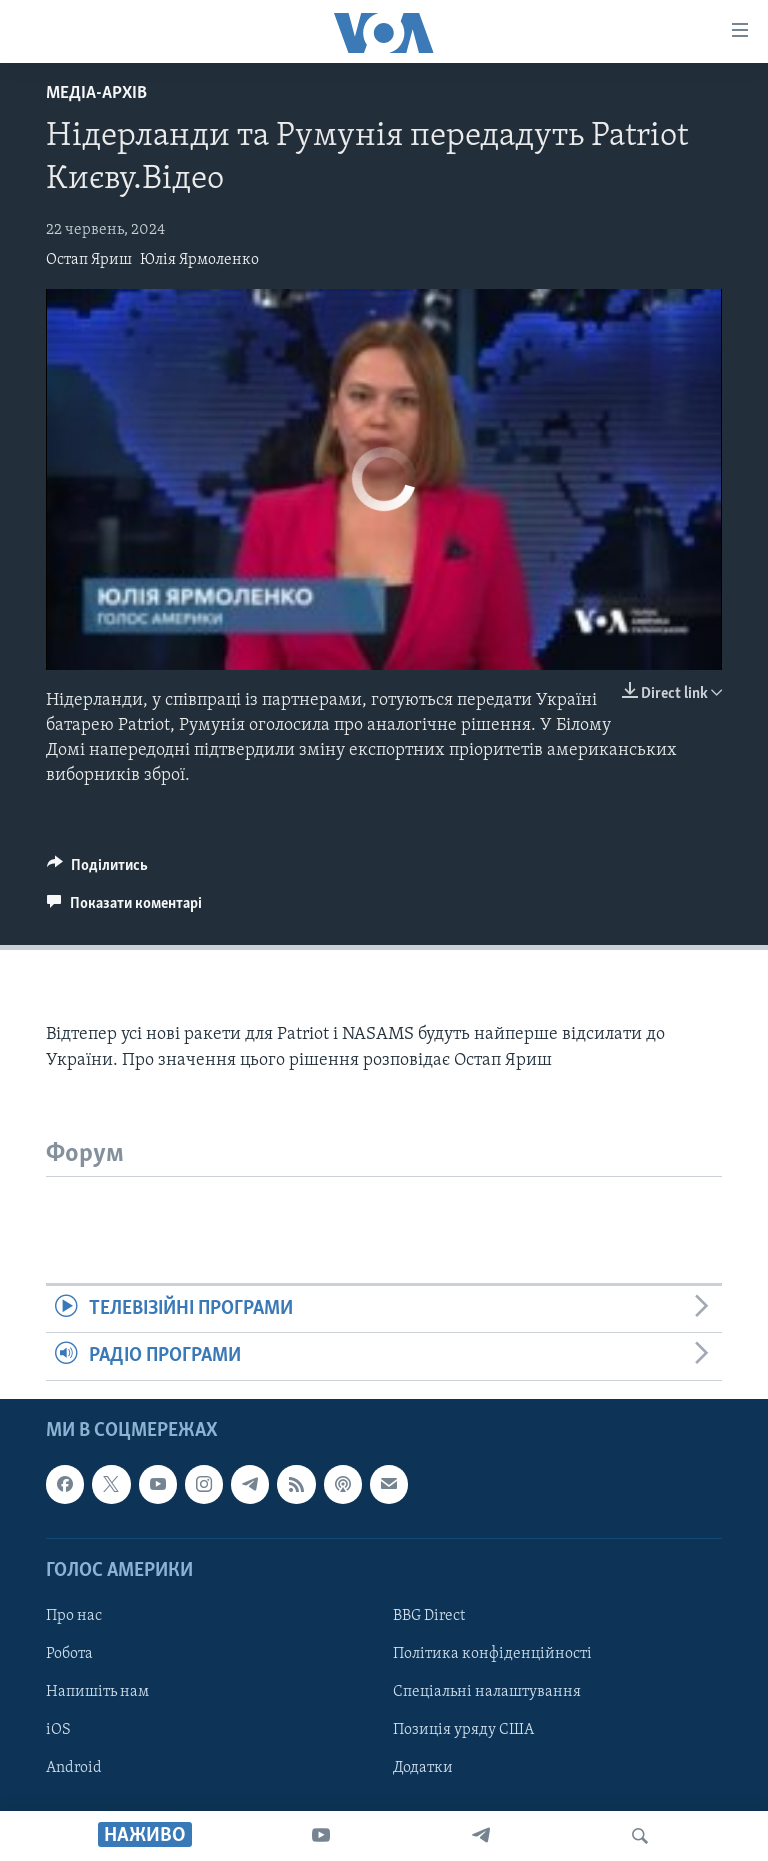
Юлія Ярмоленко (199, 260)
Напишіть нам (97, 1692)
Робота (69, 1654)
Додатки (423, 1768)
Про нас (74, 1616)
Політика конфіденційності (492, 1654)
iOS (58, 1730)
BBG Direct (429, 1616)
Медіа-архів (96, 93)
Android (74, 1768)
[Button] (97, 870)
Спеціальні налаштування (487, 1692)
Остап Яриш (89, 260)
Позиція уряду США (463, 1730)
